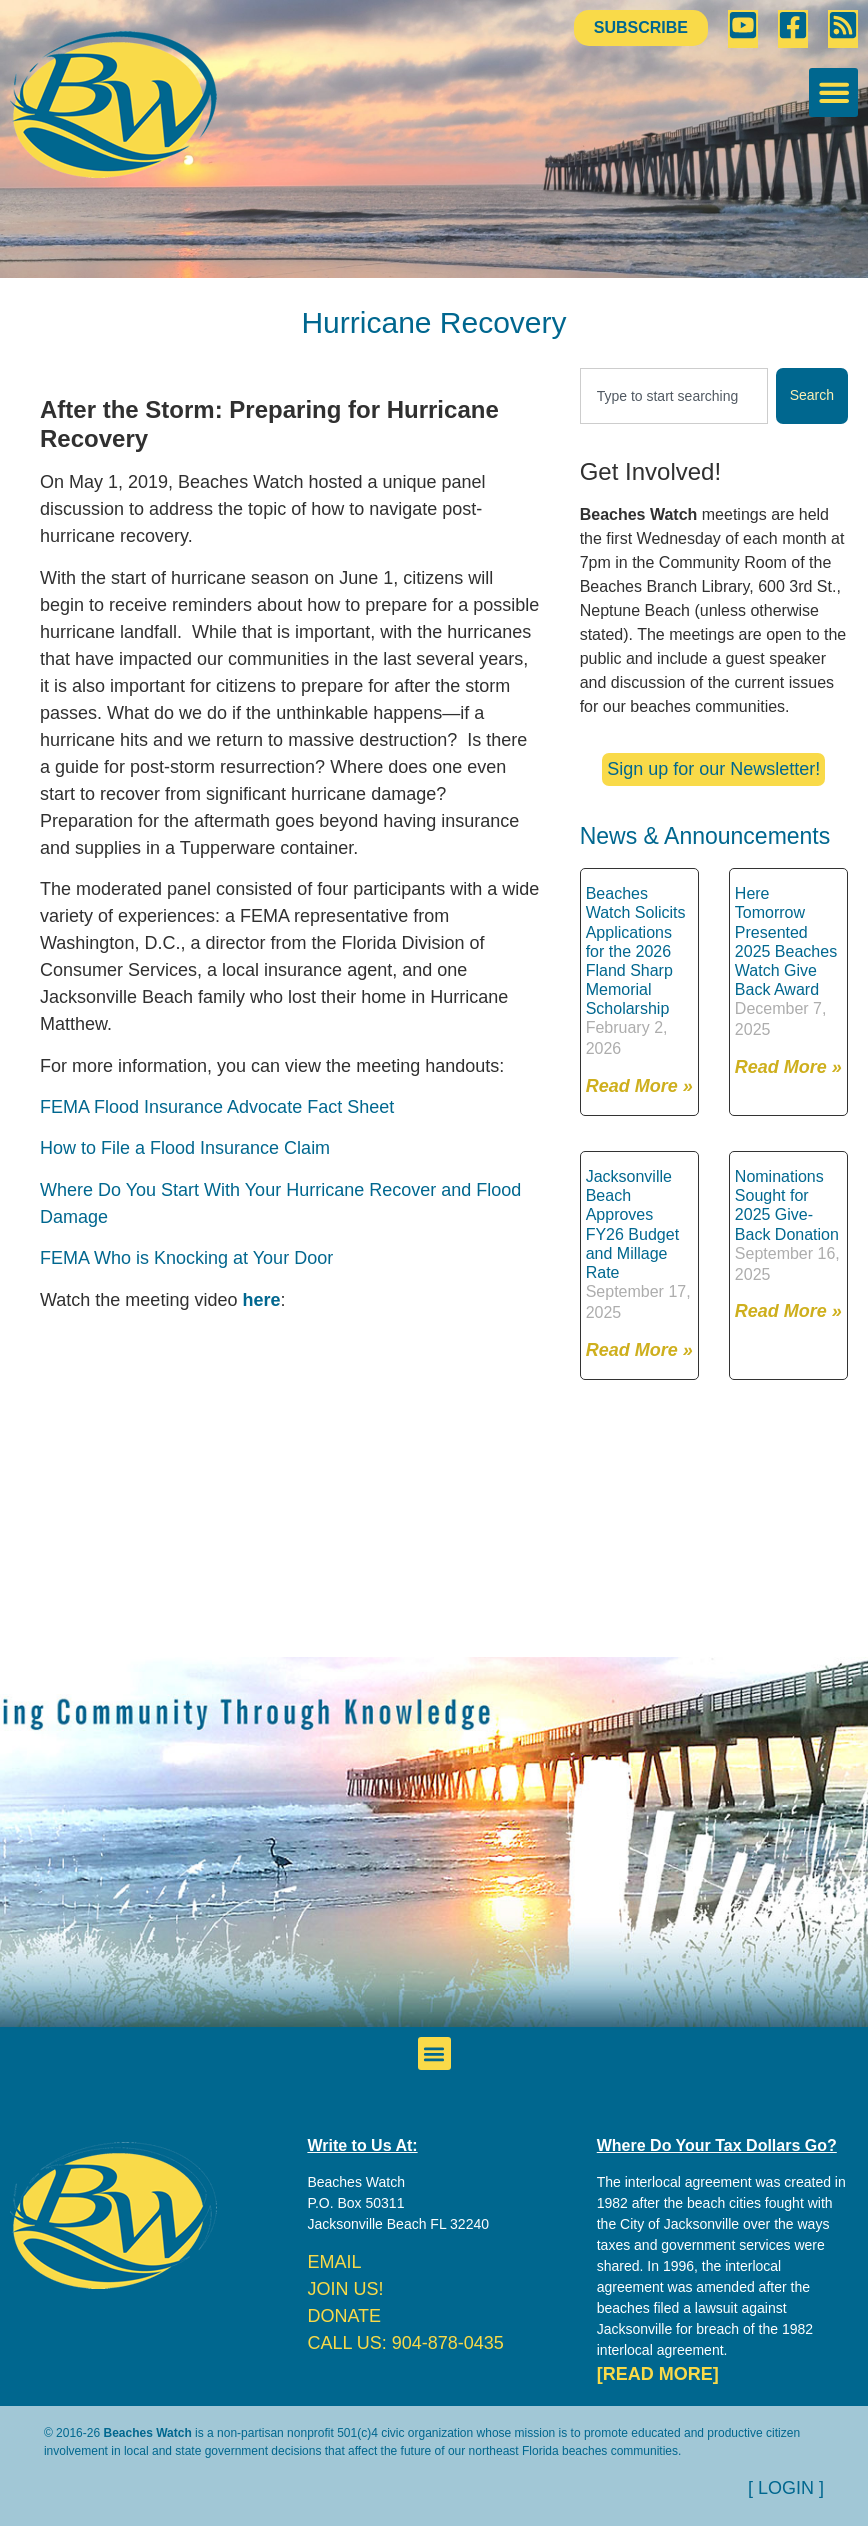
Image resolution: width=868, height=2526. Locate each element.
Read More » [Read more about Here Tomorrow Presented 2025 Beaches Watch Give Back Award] (788, 1067)
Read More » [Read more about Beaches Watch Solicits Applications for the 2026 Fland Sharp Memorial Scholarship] (639, 1086)
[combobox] (674, 396)
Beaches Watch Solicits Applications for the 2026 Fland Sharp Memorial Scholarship (636, 951)
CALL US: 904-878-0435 (405, 2343)
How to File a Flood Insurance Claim (185, 1148)
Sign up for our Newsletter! (713, 769)
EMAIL (334, 2262)
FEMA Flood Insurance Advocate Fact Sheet (217, 1107)
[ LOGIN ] (786, 2488)
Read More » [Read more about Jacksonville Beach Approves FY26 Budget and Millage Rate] (639, 1350)
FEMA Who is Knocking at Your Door (186, 1258)
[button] (833, 92)
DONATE (344, 2316)
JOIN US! (345, 2289)
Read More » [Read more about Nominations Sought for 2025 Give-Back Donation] (788, 1311)
